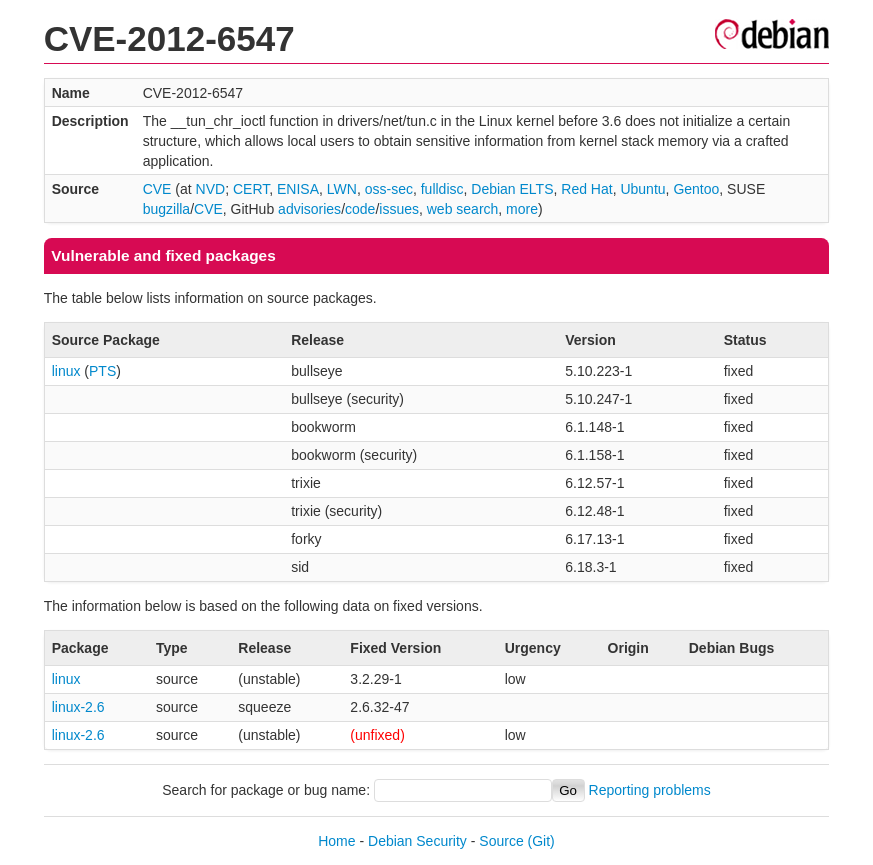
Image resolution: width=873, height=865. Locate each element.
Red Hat (586, 189)
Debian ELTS (512, 189)
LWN (342, 189)
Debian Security (417, 841)
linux (66, 371)
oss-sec (389, 189)
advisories (309, 209)
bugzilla (166, 209)
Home (336, 841)
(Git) (541, 841)
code (360, 209)
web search (463, 209)
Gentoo (696, 189)
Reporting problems (650, 790)
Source (501, 841)
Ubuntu (642, 189)
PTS (102, 371)
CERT (251, 189)
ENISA (298, 189)
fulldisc (442, 189)
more (522, 209)
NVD (211, 189)
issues (399, 209)
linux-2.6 (78, 707)
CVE (157, 189)
